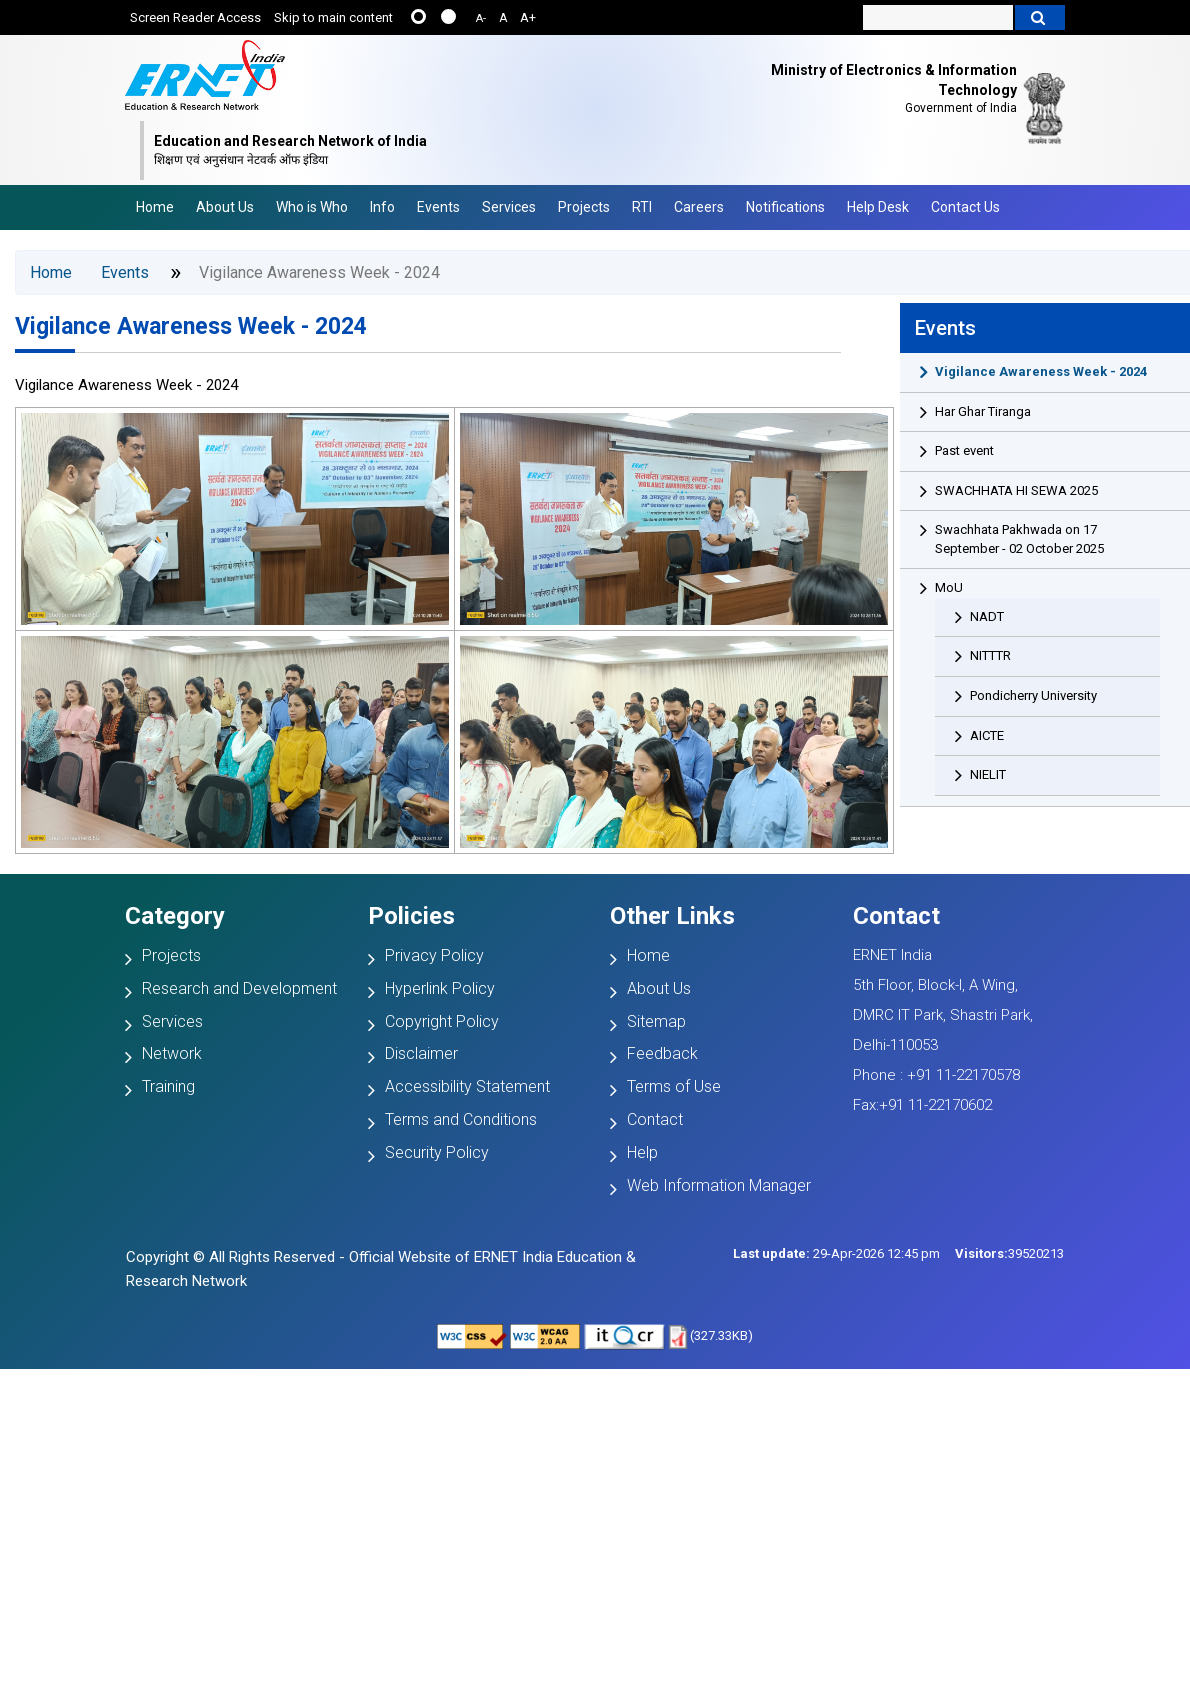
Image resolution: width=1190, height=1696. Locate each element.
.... (448, 16)
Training (168, 1086)
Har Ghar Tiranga (983, 411)
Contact (655, 1119)
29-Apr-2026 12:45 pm (836, 1253)
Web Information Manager (719, 1185)
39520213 (1009, 1253)
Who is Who (312, 207)
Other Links (672, 916)
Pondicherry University (1033, 695)
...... (418, 16)
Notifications (785, 207)
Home (155, 207)
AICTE (987, 735)
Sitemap (656, 1021)
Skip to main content (333, 17)
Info (382, 207)
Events (438, 207)
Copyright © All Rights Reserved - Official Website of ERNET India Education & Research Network (381, 1269)
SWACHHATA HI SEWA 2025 (1016, 490)
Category (175, 916)
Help (642, 1152)
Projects (584, 207)
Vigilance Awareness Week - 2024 (191, 326)
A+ (528, 17)
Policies (411, 916)
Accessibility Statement (467, 1086)
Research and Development (239, 988)
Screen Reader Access (195, 17)
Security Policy (437, 1152)
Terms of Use (674, 1086)
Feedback (662, 1053)
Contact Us (965, 207)
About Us (225, 207)
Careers (699, 207)
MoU (949, 587)
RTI (642, 207)
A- (481, 18)
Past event (964, 450)
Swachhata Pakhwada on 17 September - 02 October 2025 (1019, 539)
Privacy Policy (434, 955)
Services (509, 207)
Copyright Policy (442, 1021)
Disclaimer (421, 1053)
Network (172, 1053)
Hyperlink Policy (440, 988)
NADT (987, 616)
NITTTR (990, 655)
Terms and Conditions (461, 1119)
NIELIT (988, 774)
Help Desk (878, 207)
